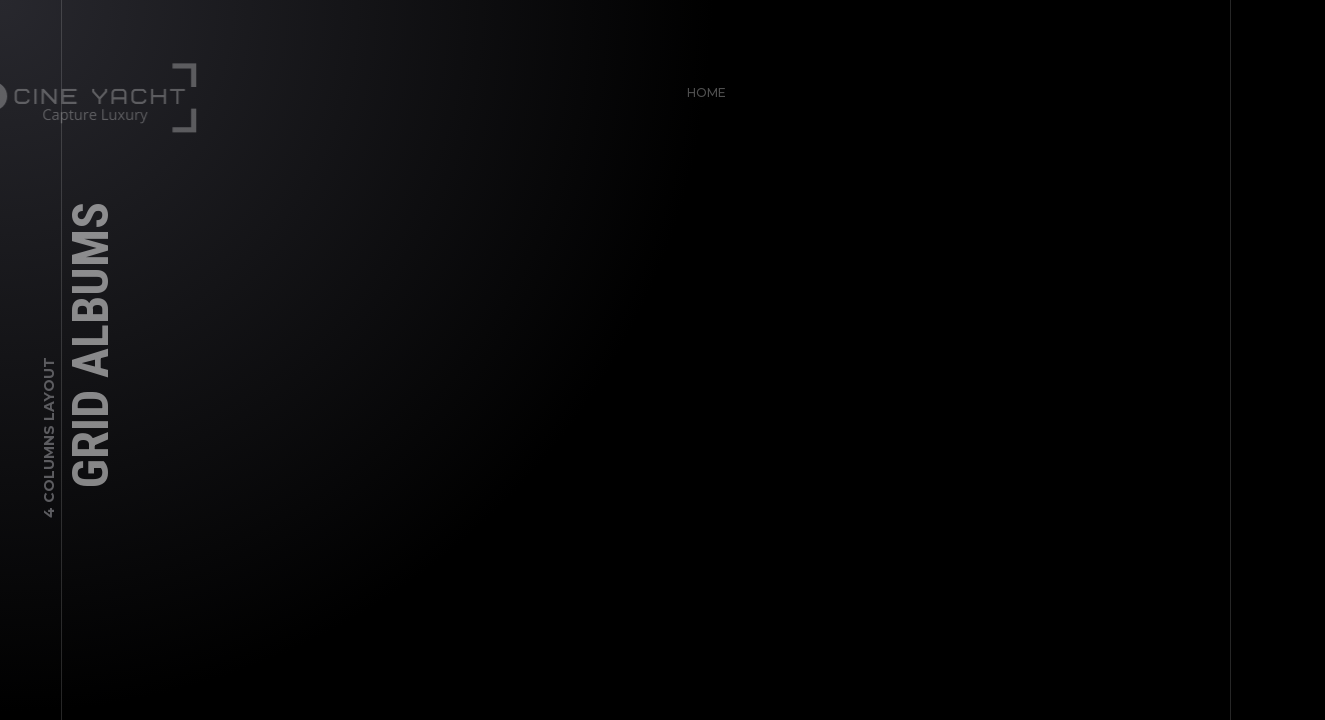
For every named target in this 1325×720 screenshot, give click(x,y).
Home (700, 86)
